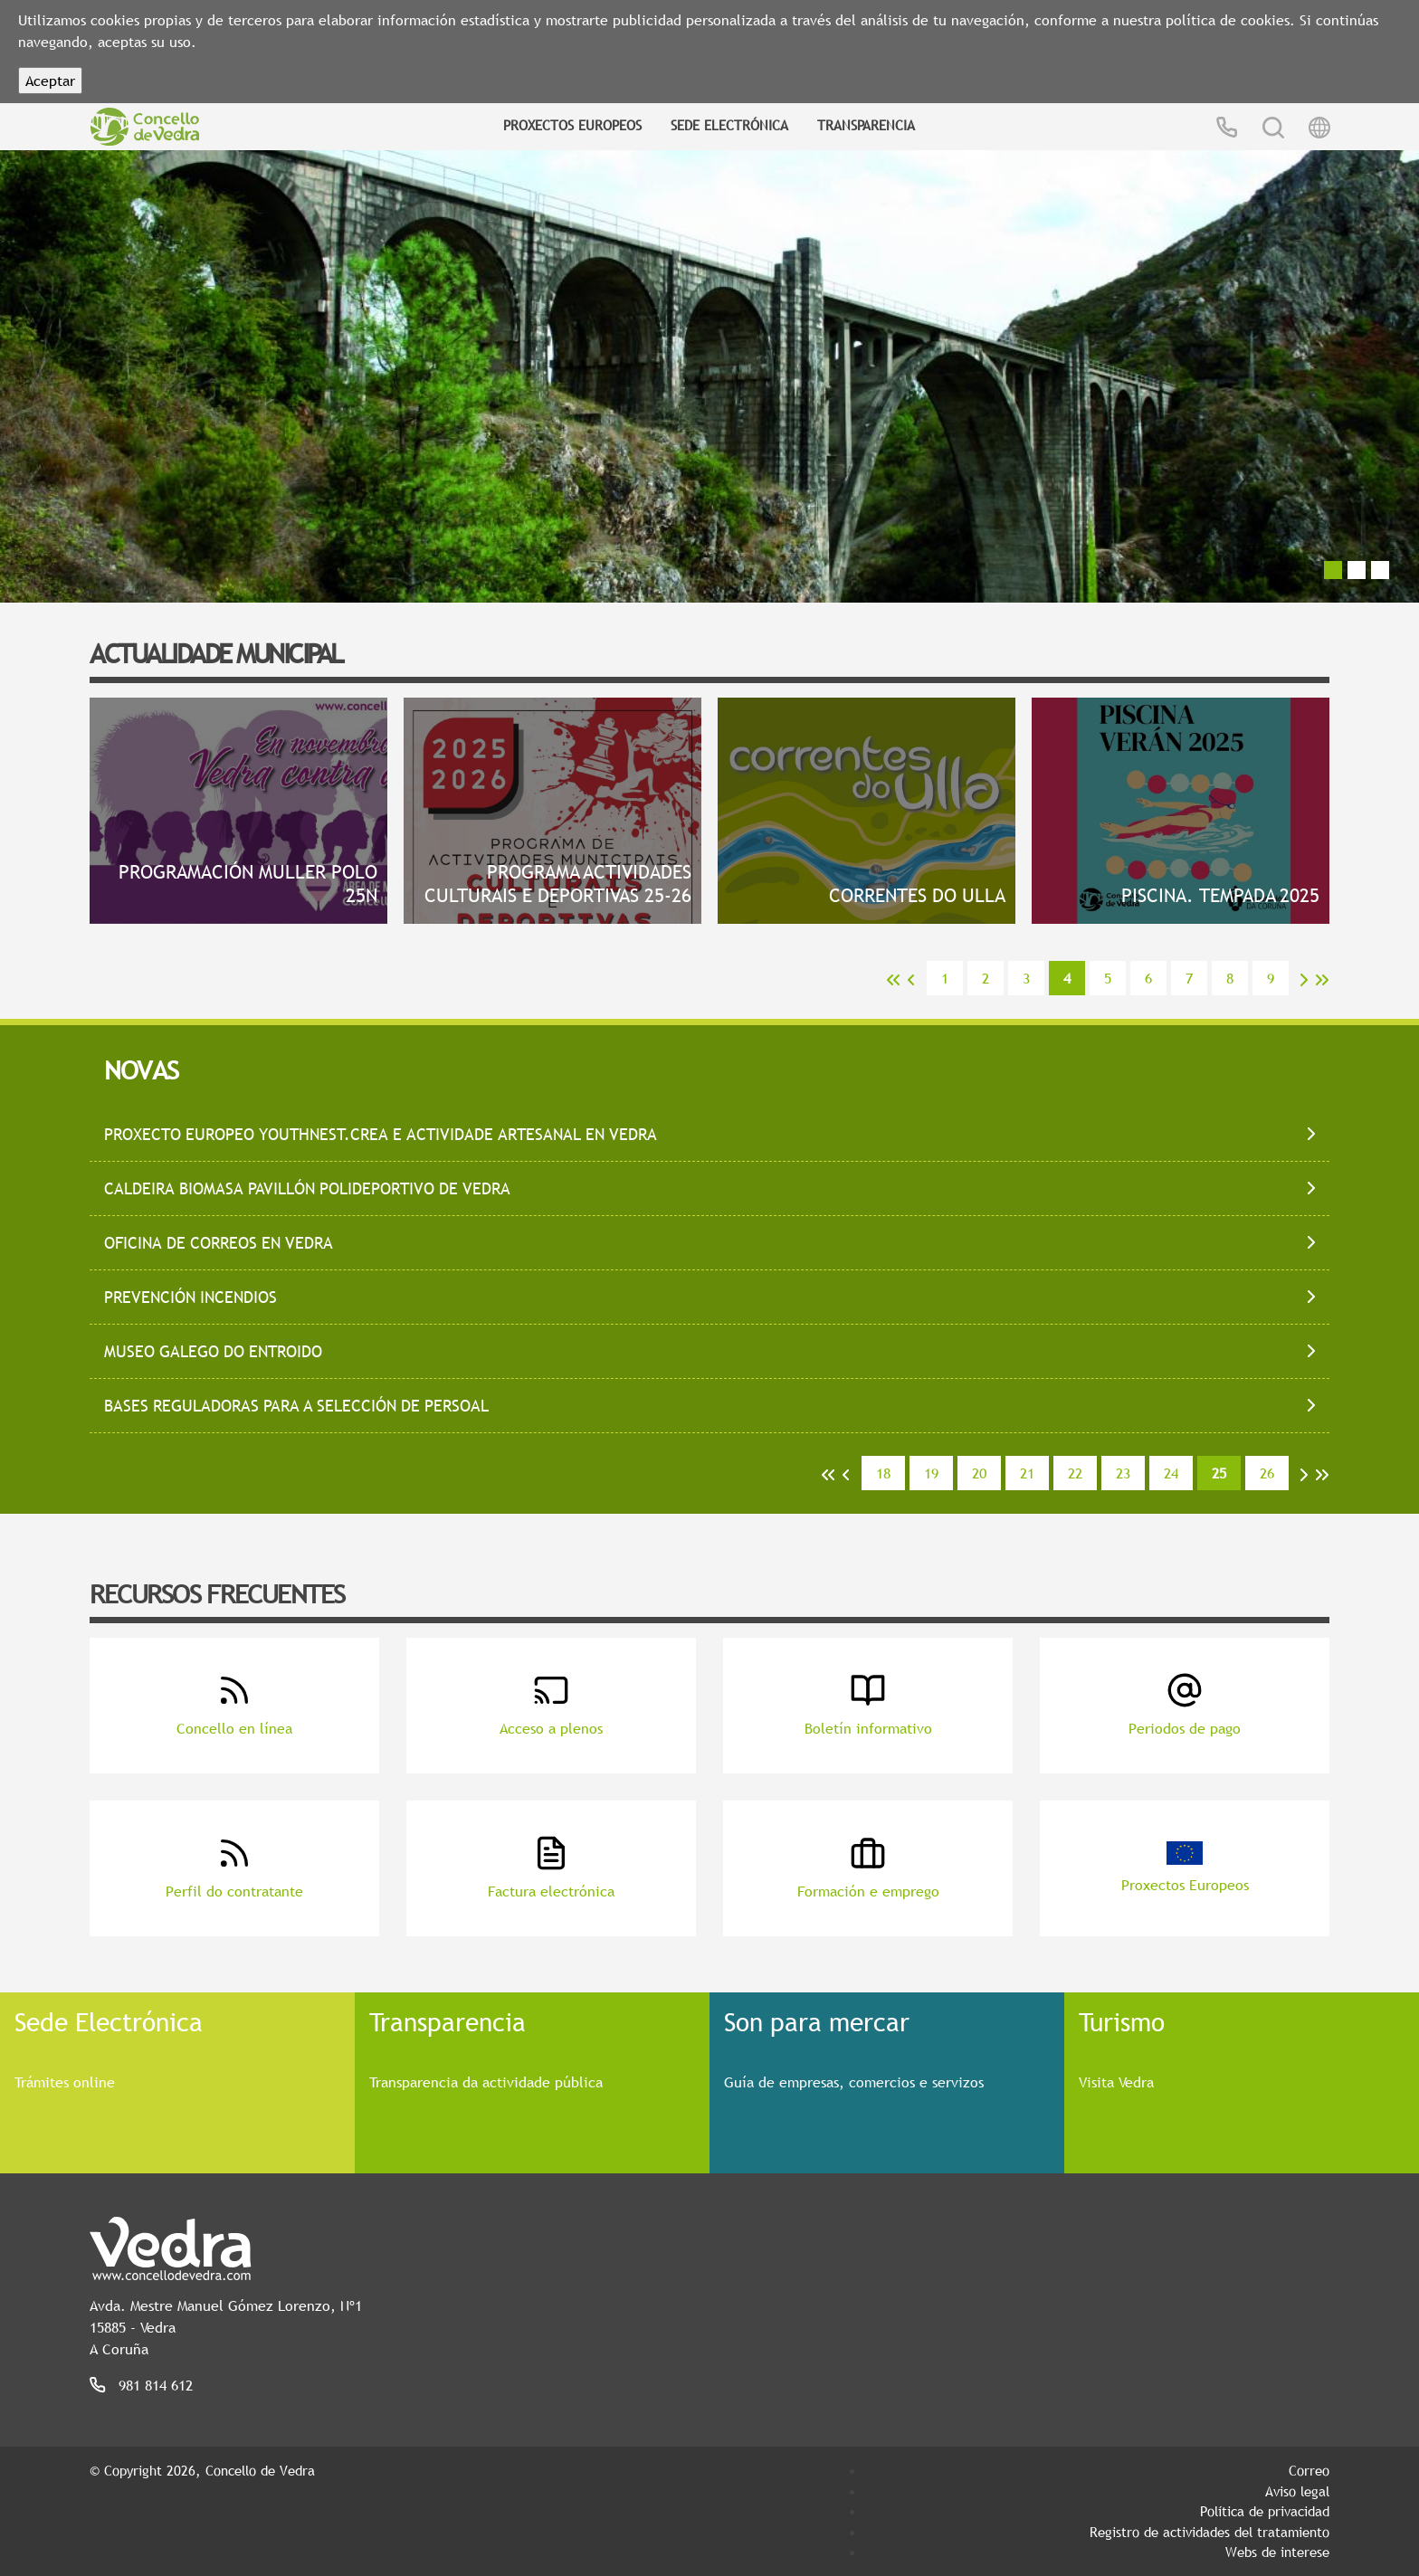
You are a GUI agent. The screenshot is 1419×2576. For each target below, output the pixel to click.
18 (883, 1473)
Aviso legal (1297, 2491)
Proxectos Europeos (572, 125)
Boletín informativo (868, 1705)
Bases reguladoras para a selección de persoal (296, 1405)
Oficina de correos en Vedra (218, 1242)
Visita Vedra (1116, 2082)
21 (1027, 1473)
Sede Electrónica (729, 125)
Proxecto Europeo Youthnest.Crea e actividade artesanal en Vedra (380, 1134)
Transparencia (866, 125)
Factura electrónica (551, 1868)
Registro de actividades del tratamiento (1209, 2532)
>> (1322, 980)
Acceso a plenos (551, 1705)
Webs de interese (1277, 2552)
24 (1171, 1473)
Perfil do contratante (234, 1868)
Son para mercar (816, 2021)
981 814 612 (156, 2385)
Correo (1309, 2470)
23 (1123, 1473)
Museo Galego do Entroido (213, 1351)
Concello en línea (234, 1705)
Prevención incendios (190, 1297)
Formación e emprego (868, 1868)
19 (931, 1473)
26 (1267, 1473)
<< (893, 980)
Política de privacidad (1264, 2511)
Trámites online (64, 2082)
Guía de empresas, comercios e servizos (854, 2082)
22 (1075, 1473)
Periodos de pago (1185, 1705)
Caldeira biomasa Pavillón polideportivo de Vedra (307, 1188)
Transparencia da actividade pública (486, 2082)
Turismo (1122, 2021)
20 (979, 1473)
